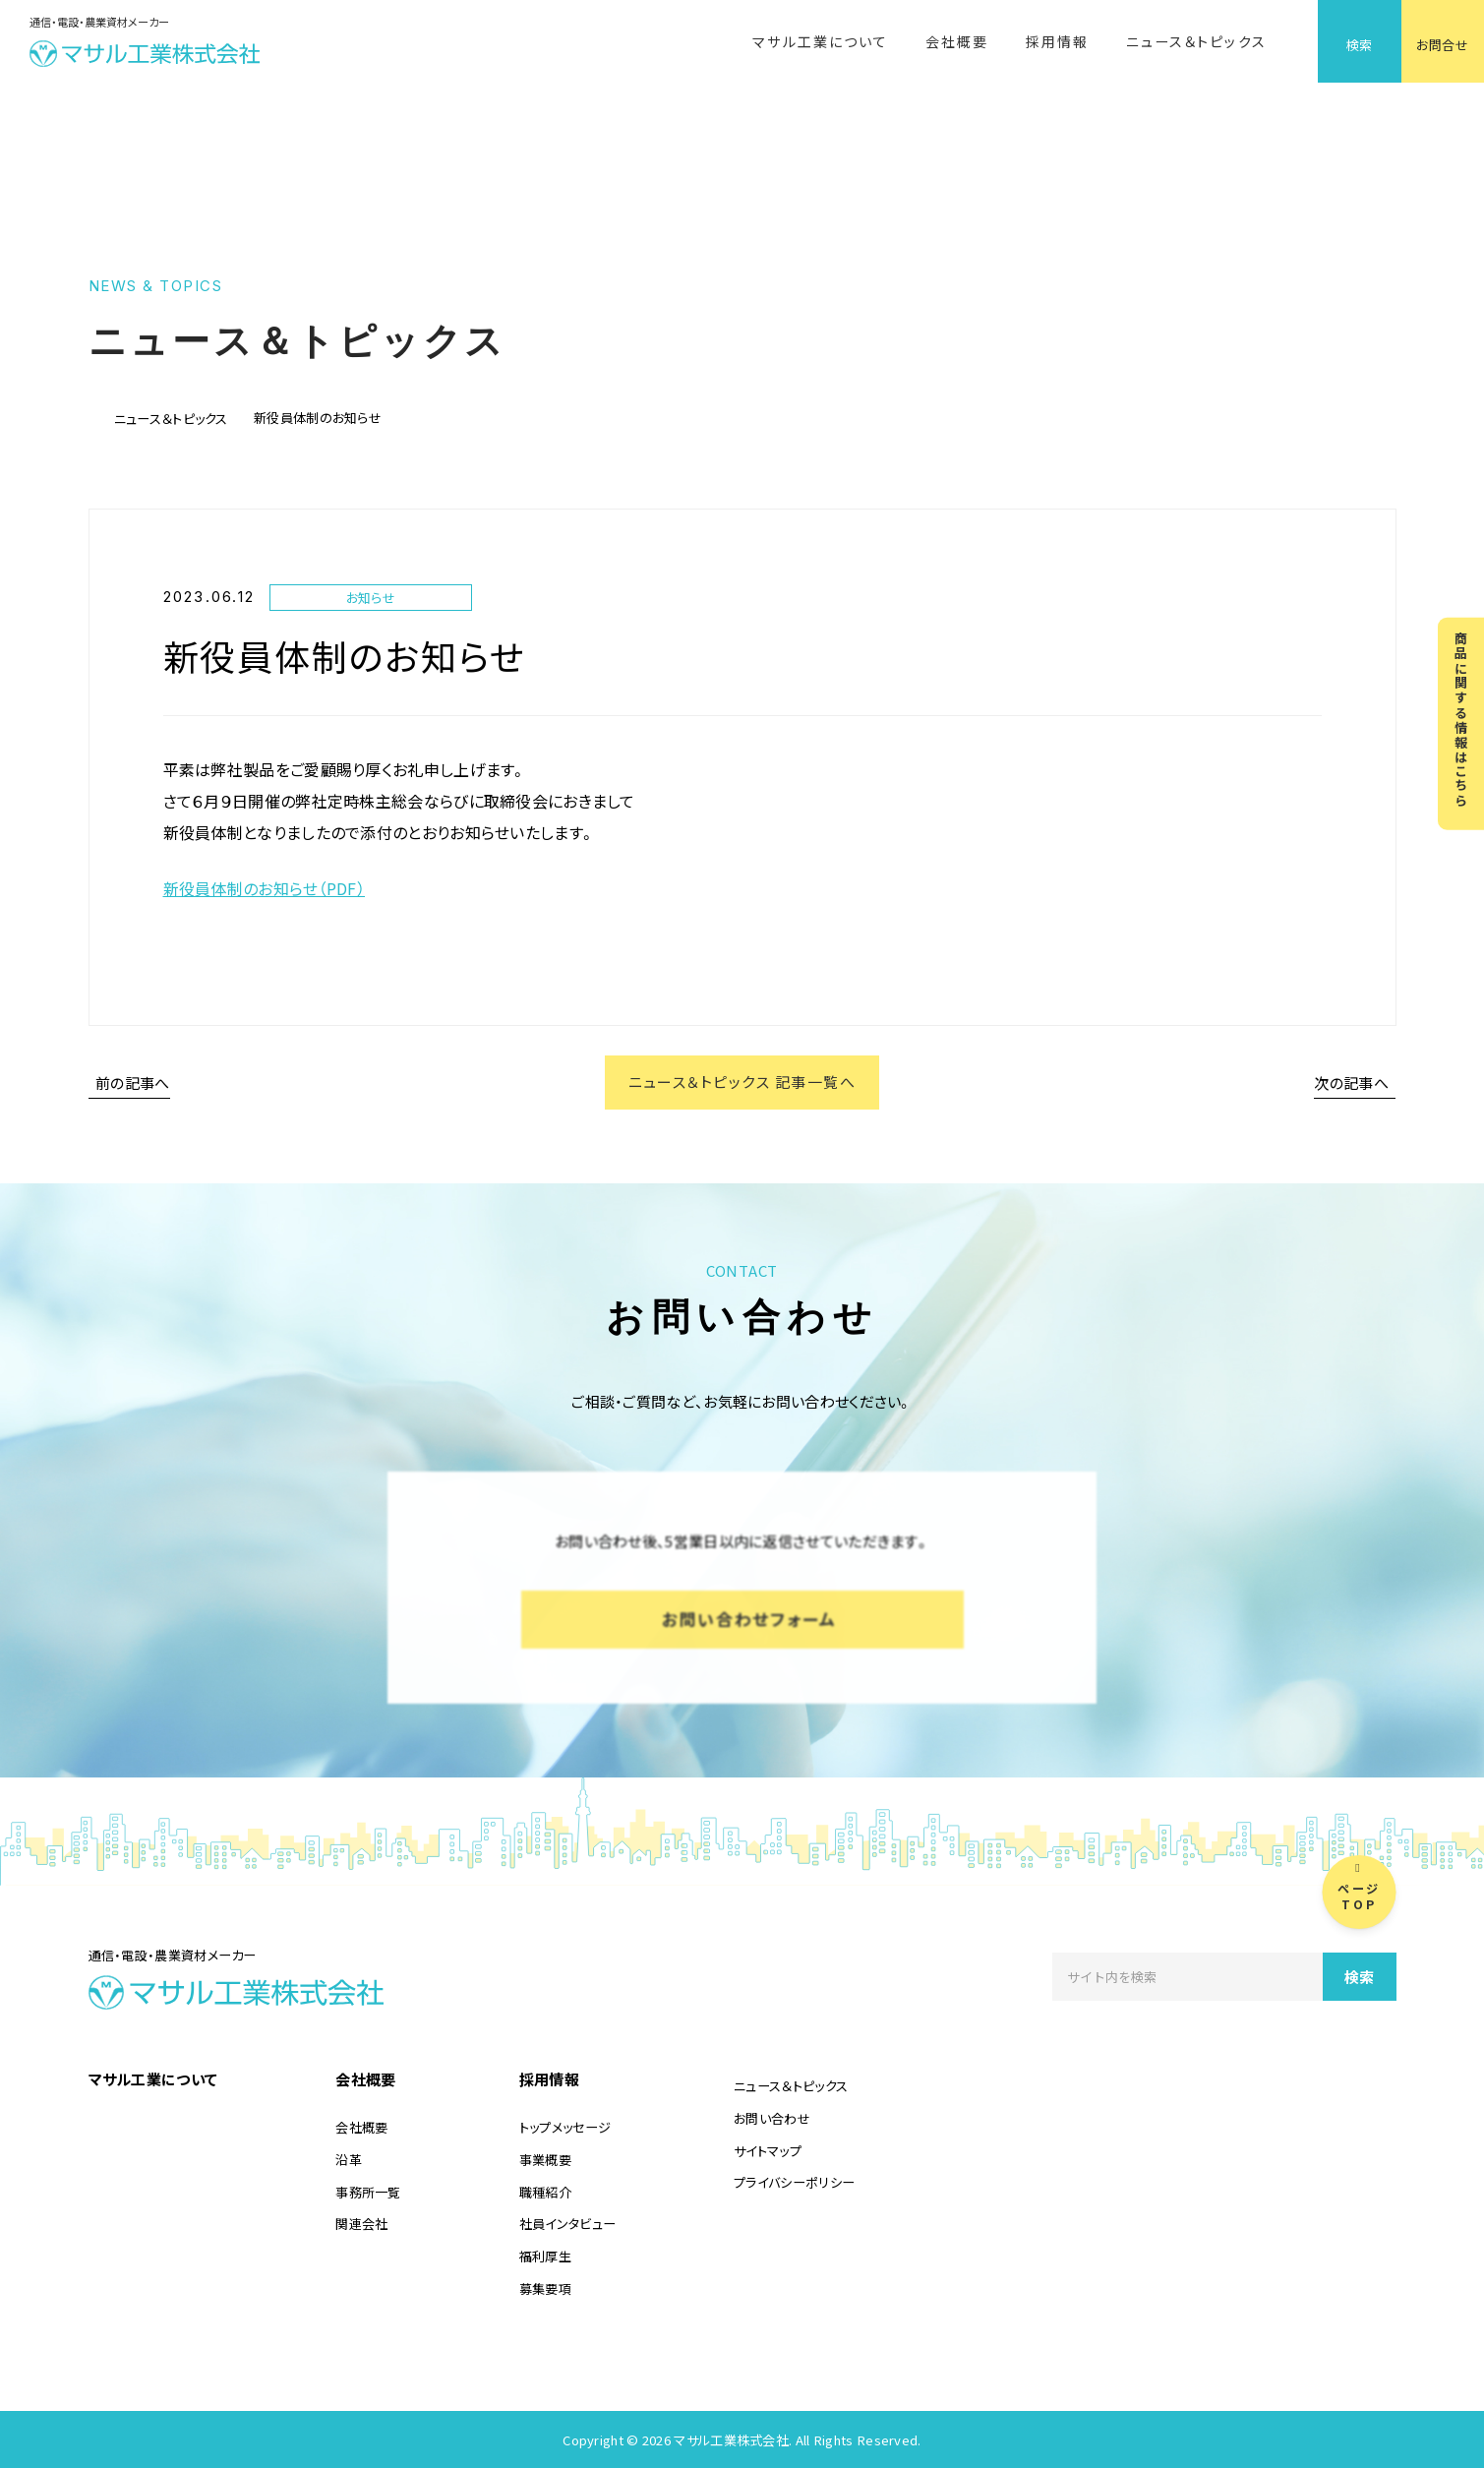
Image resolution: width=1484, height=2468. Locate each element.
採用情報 (1057, 41)
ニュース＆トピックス (1196, 41)
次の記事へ (1352, 1082)
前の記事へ (132, 1082)
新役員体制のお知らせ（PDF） (264, 888)
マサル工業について (820, 41)
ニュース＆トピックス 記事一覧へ (742, 1082)
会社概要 (956, 41)
